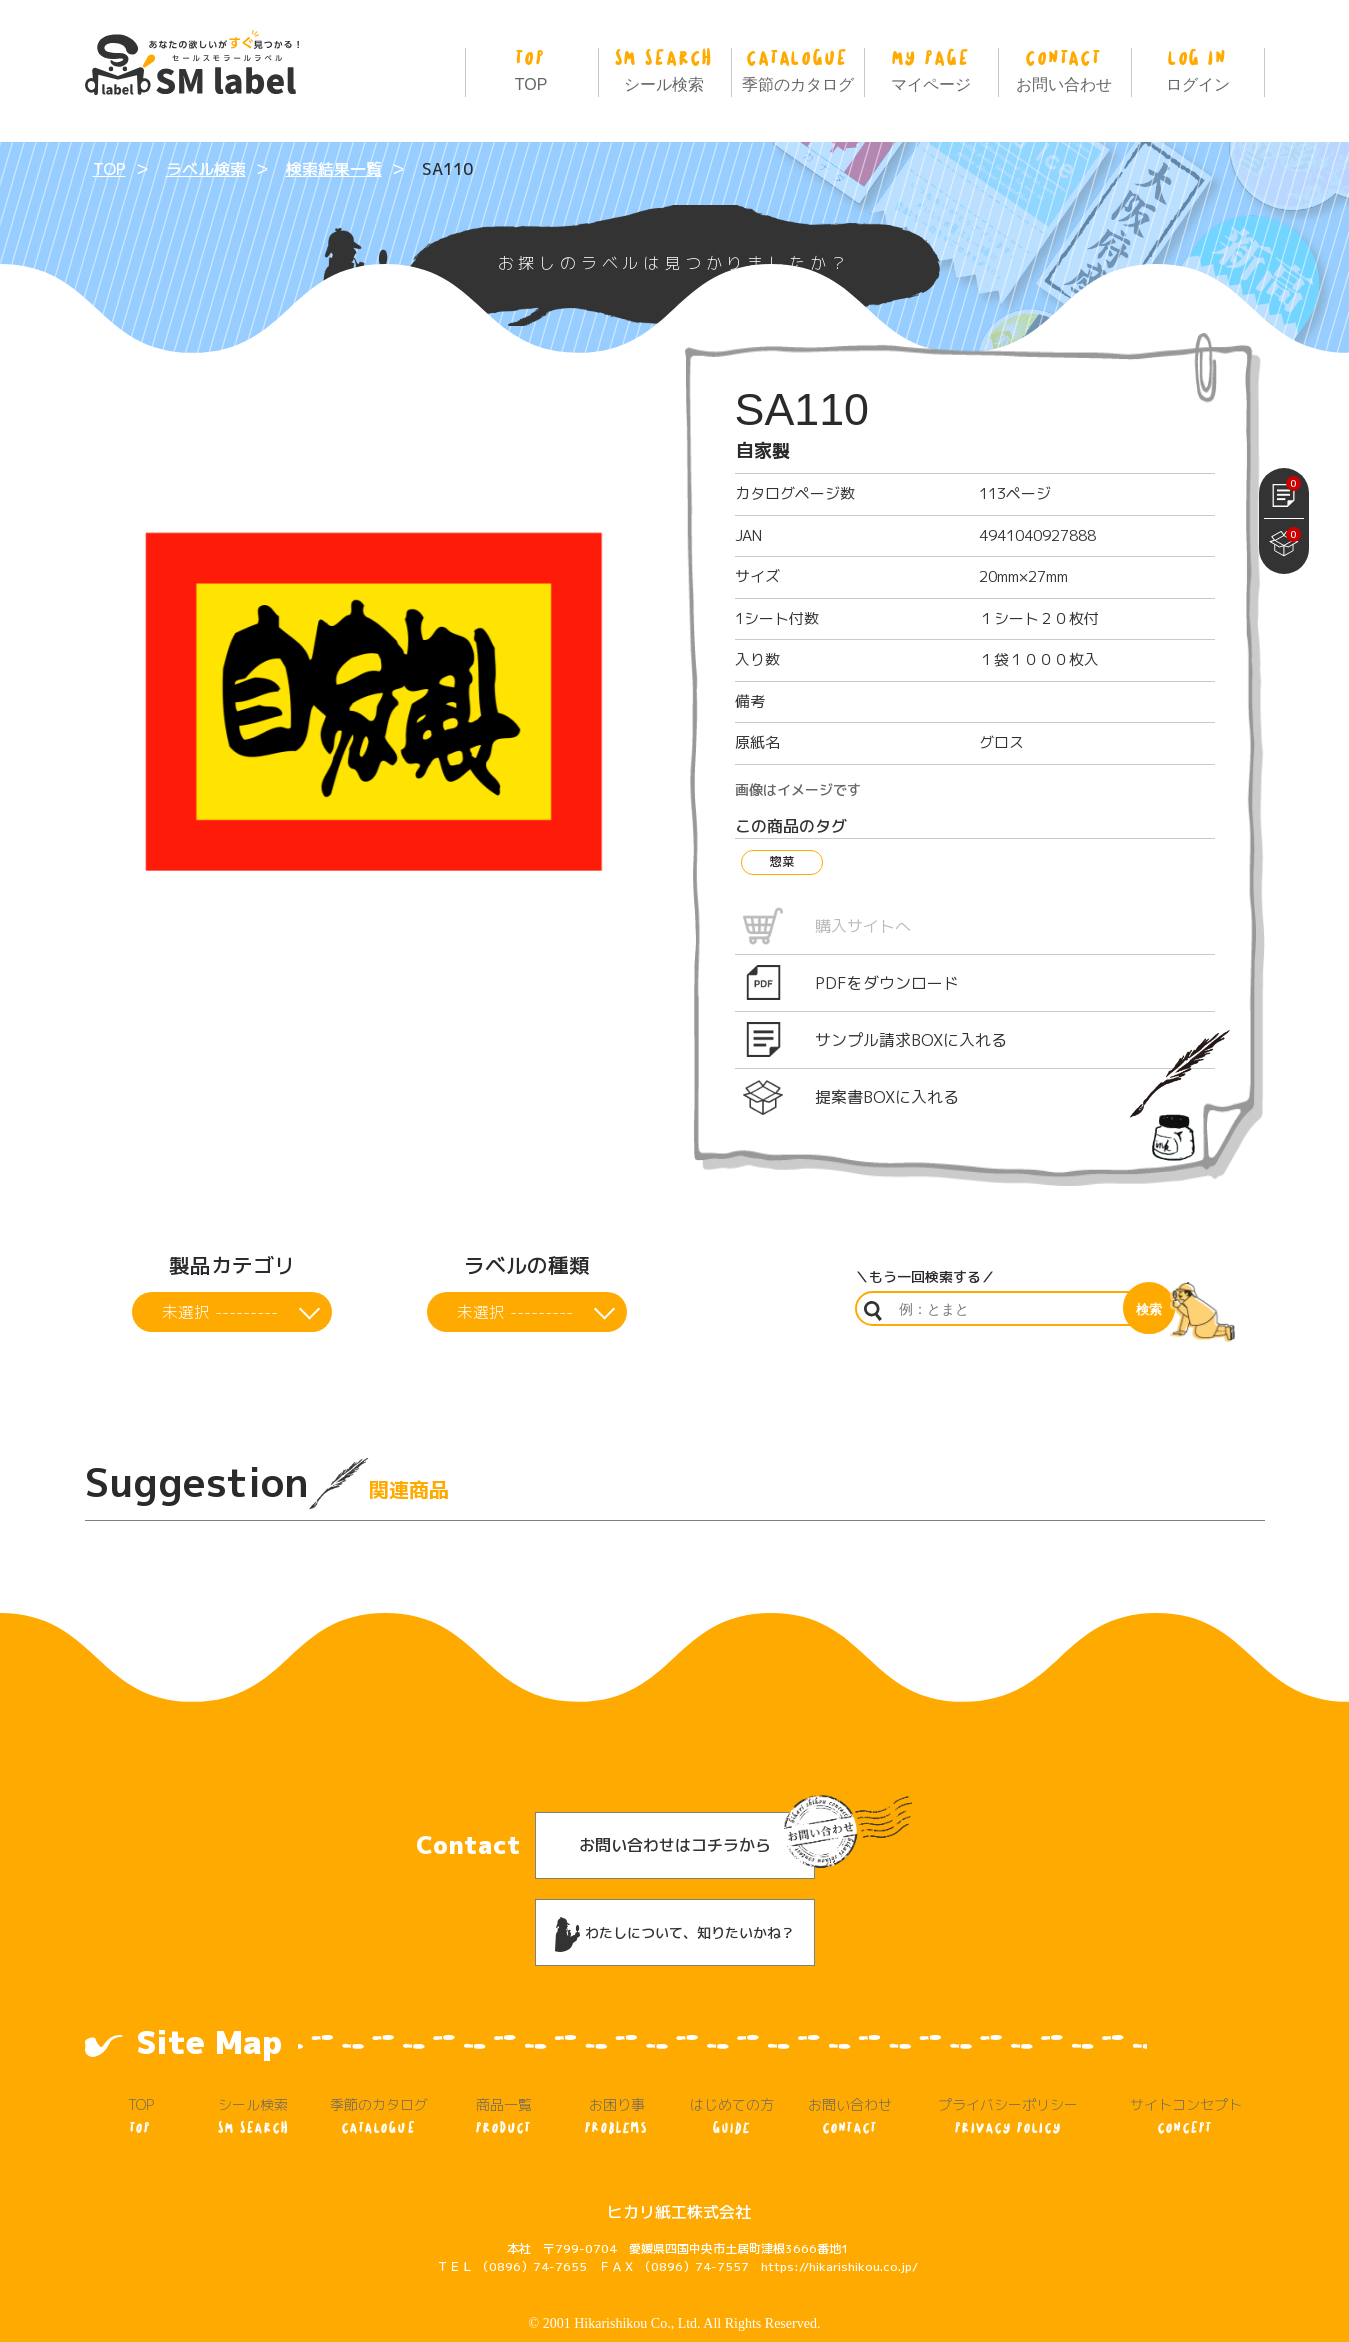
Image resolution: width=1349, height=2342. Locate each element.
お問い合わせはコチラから (675, 1803)
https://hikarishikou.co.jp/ (839, 2224)
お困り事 (616, 2075)
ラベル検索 (206, 169)
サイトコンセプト (1186, 2075)
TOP (531, 66)
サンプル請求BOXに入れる (911, 1040)
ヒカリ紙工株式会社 (679, 2170)
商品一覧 (504, 2075)
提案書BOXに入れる (887, 1097)
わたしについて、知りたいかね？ (675, 1892)
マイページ (930, 66)
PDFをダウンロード (887, 983)
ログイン (1197, 66)
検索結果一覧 (334, 169)
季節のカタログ (797, 66)
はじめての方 (732, 2075)
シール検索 (664, 66)
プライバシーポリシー (1008, 2075)
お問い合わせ (1064, 66)
